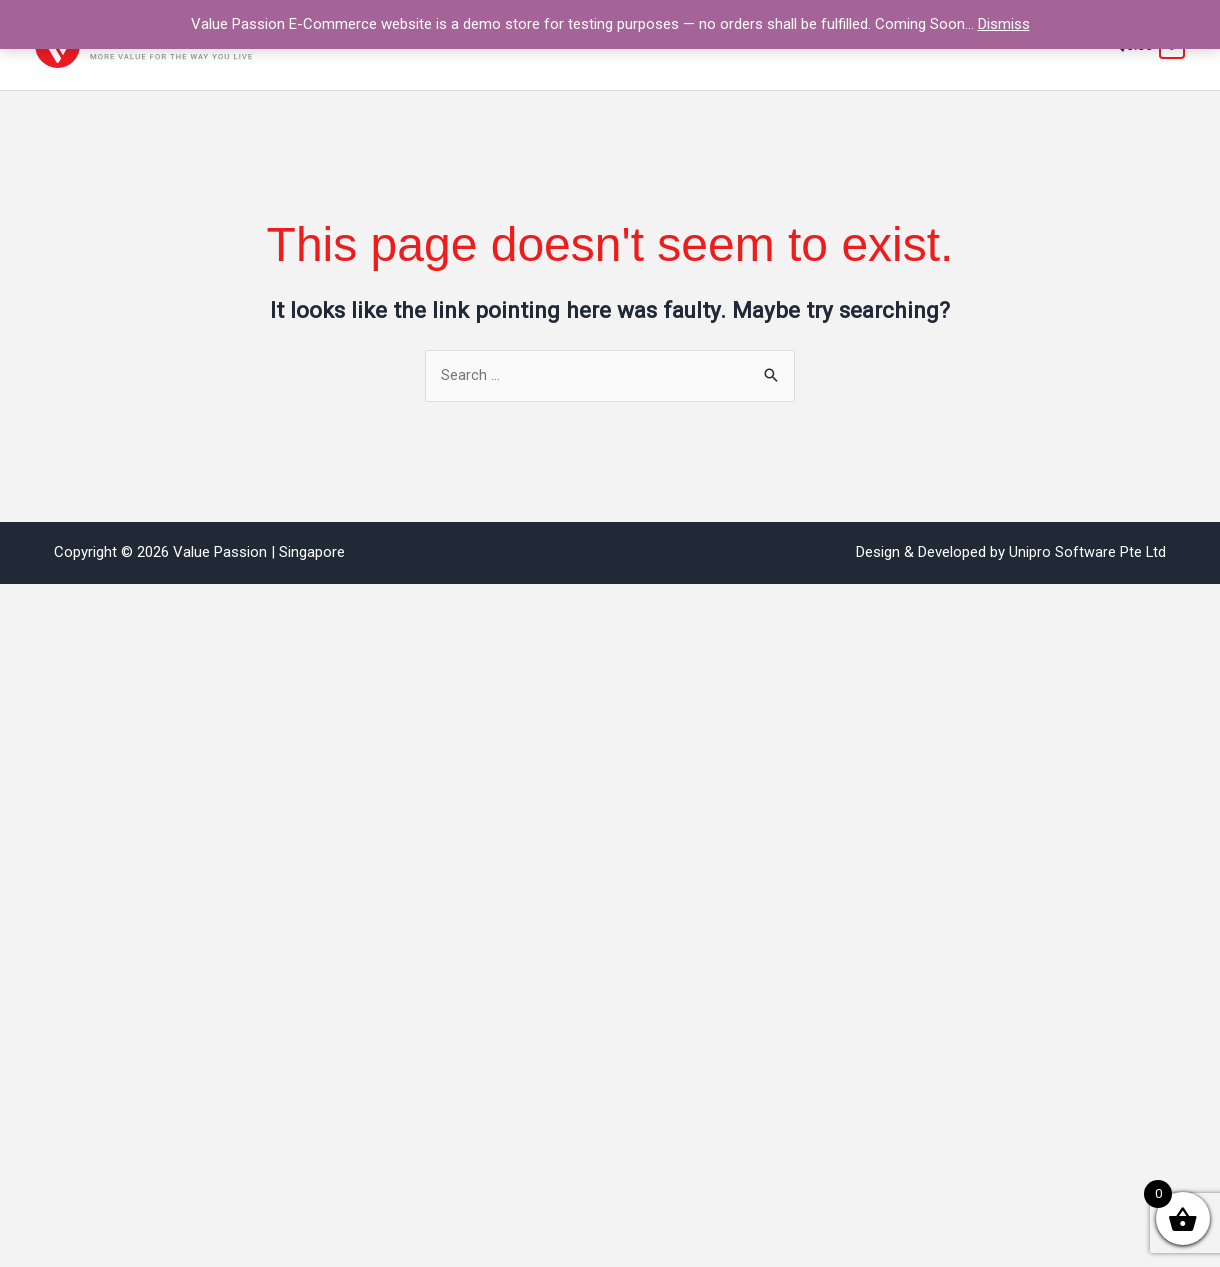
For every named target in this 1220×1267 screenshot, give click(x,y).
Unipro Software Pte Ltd (1087, 553)
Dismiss (1004, 24)
